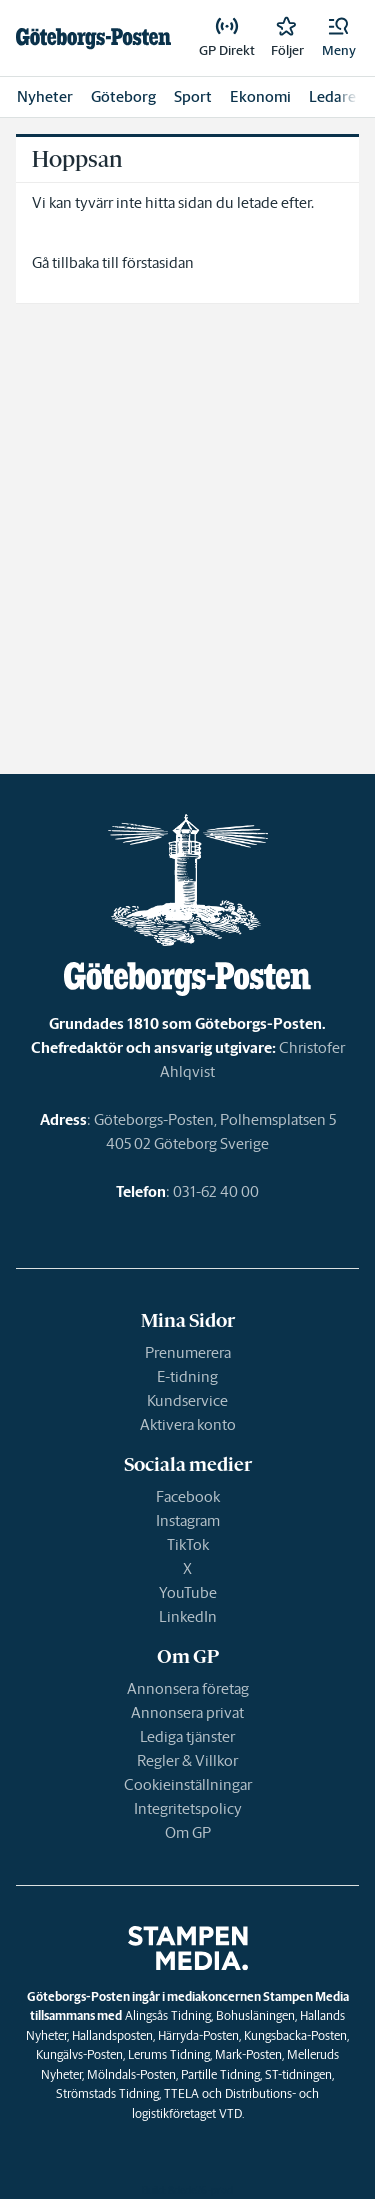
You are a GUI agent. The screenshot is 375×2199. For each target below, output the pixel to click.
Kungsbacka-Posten (295, 2035)
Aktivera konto (188, 1424)
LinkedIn (188, 1616)
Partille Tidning (220, 2074)
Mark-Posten (248, 2054)
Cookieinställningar (188, 1784)
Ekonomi (260, 96)
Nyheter (45, 96)
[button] (339, 38)
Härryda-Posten (198, 2035)
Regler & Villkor (187, 1760)
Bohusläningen (255, 2015)
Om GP (188, 1832)
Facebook (188, 1496)
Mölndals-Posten (131, 2074)
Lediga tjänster (187, 1736)
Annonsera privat (187, 1712)
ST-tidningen (298, 2074)
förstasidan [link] (158, 262)
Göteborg (123, 96)
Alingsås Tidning (168, 2015)
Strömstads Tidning (107, 2093)
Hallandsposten (112, 2035)
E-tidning (187, 1376)
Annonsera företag (188, 1688)
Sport (193, 96)
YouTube (188, 1592)
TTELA (181, 2093)
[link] (93, 38)
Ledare (332, 96)
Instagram (188, 1520)
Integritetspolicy (188, 1808)
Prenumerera (188, 1352)
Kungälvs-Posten (79, 2054)
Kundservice (187, 1400)
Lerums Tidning (169, 2054)
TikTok (188, 1544)
